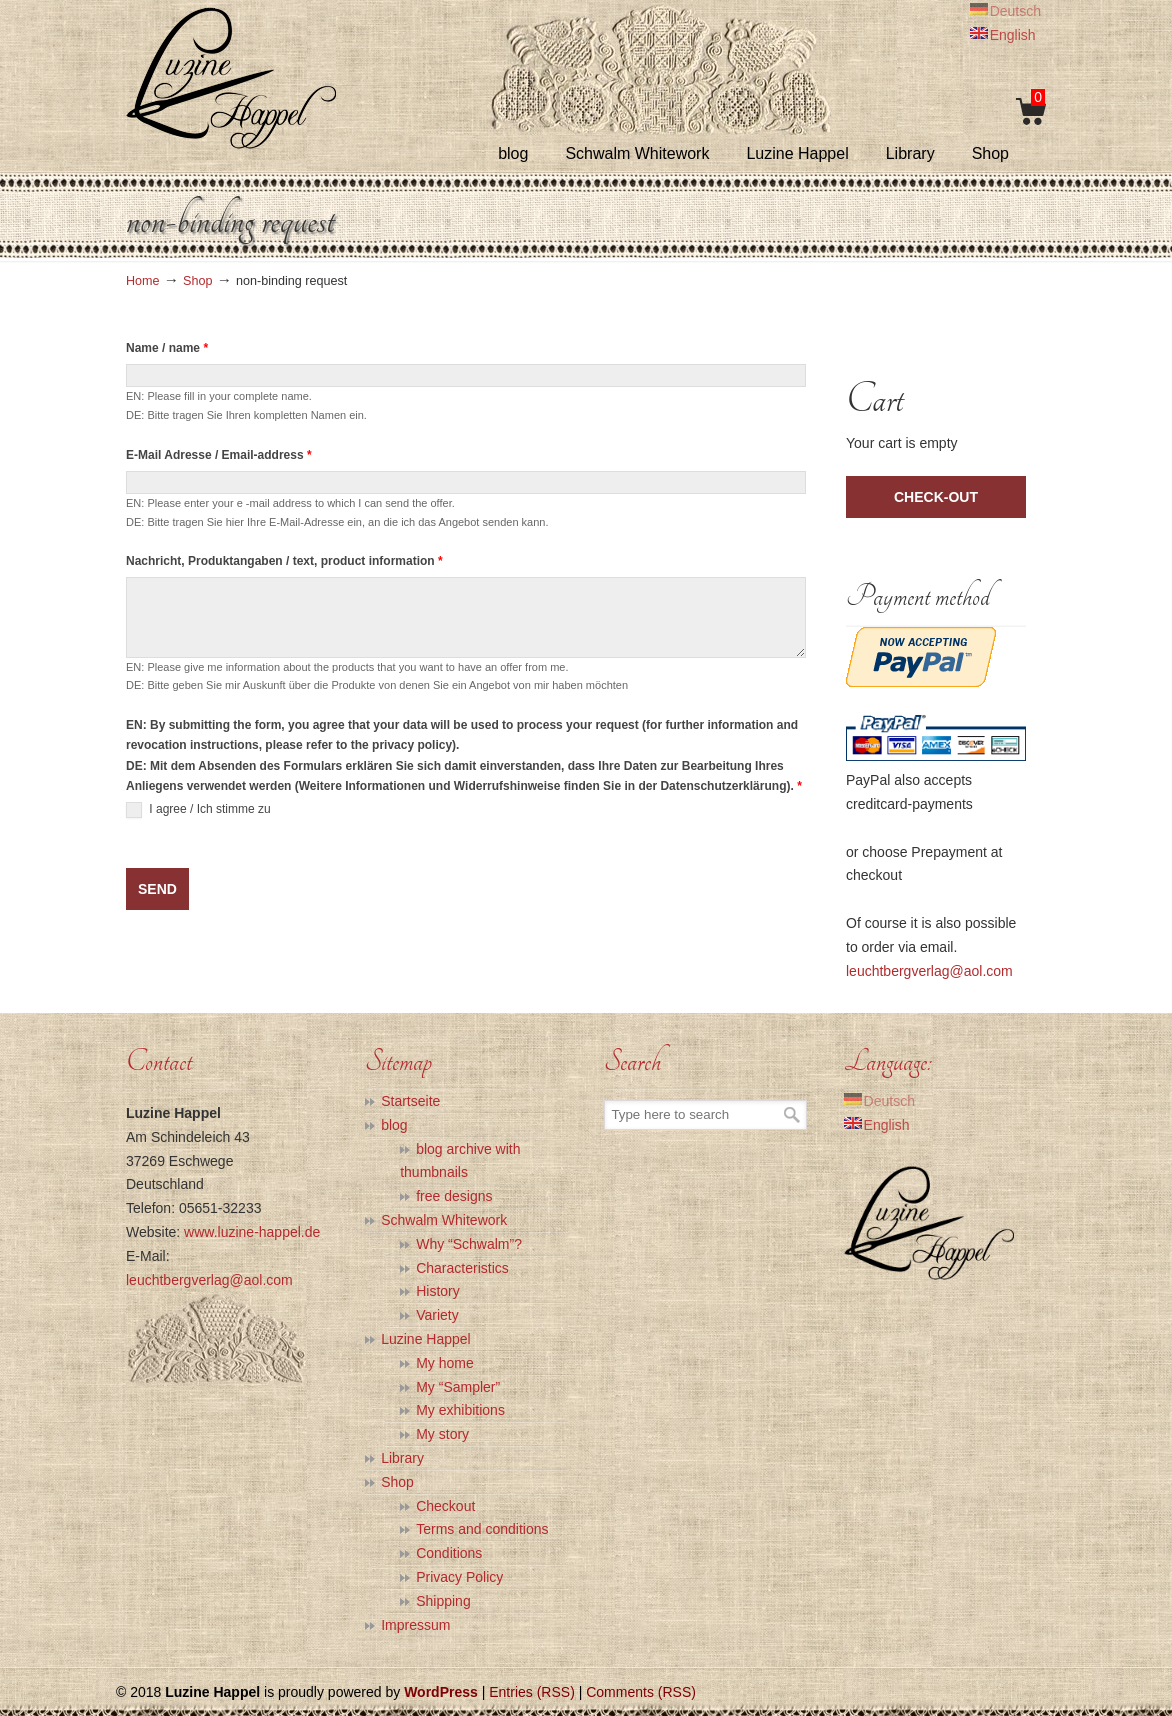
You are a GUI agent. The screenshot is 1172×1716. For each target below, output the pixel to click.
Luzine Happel (231, 77)
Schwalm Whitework (444, 1220)
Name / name (167, 348)
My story (442, 1434)
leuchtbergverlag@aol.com (929, 971)
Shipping (443, 1601)
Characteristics (462, 1268)
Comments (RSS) (641, 1692)
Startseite (410, 1101)
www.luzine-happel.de (252, 1232)
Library (402, 1458)
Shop (197, 281)
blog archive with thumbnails (460, 1161)
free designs (454, 1196)
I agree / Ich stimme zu (198, 810)
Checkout (445, 1506)
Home (143, 281)
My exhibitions (460, 1410)
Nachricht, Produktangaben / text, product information (284, 561)
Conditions (449, 1553)
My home (445, 1363)
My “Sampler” (458, 1387)
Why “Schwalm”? (469, 1244)
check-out (936, 497)
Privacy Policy (459, 1577)
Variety (437, 1315)
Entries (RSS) (532, 1692)
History (438, 1291)
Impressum (415, 1625)
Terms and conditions (482, 1529)
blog (394, 1125)
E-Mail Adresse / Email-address (219, 455)
